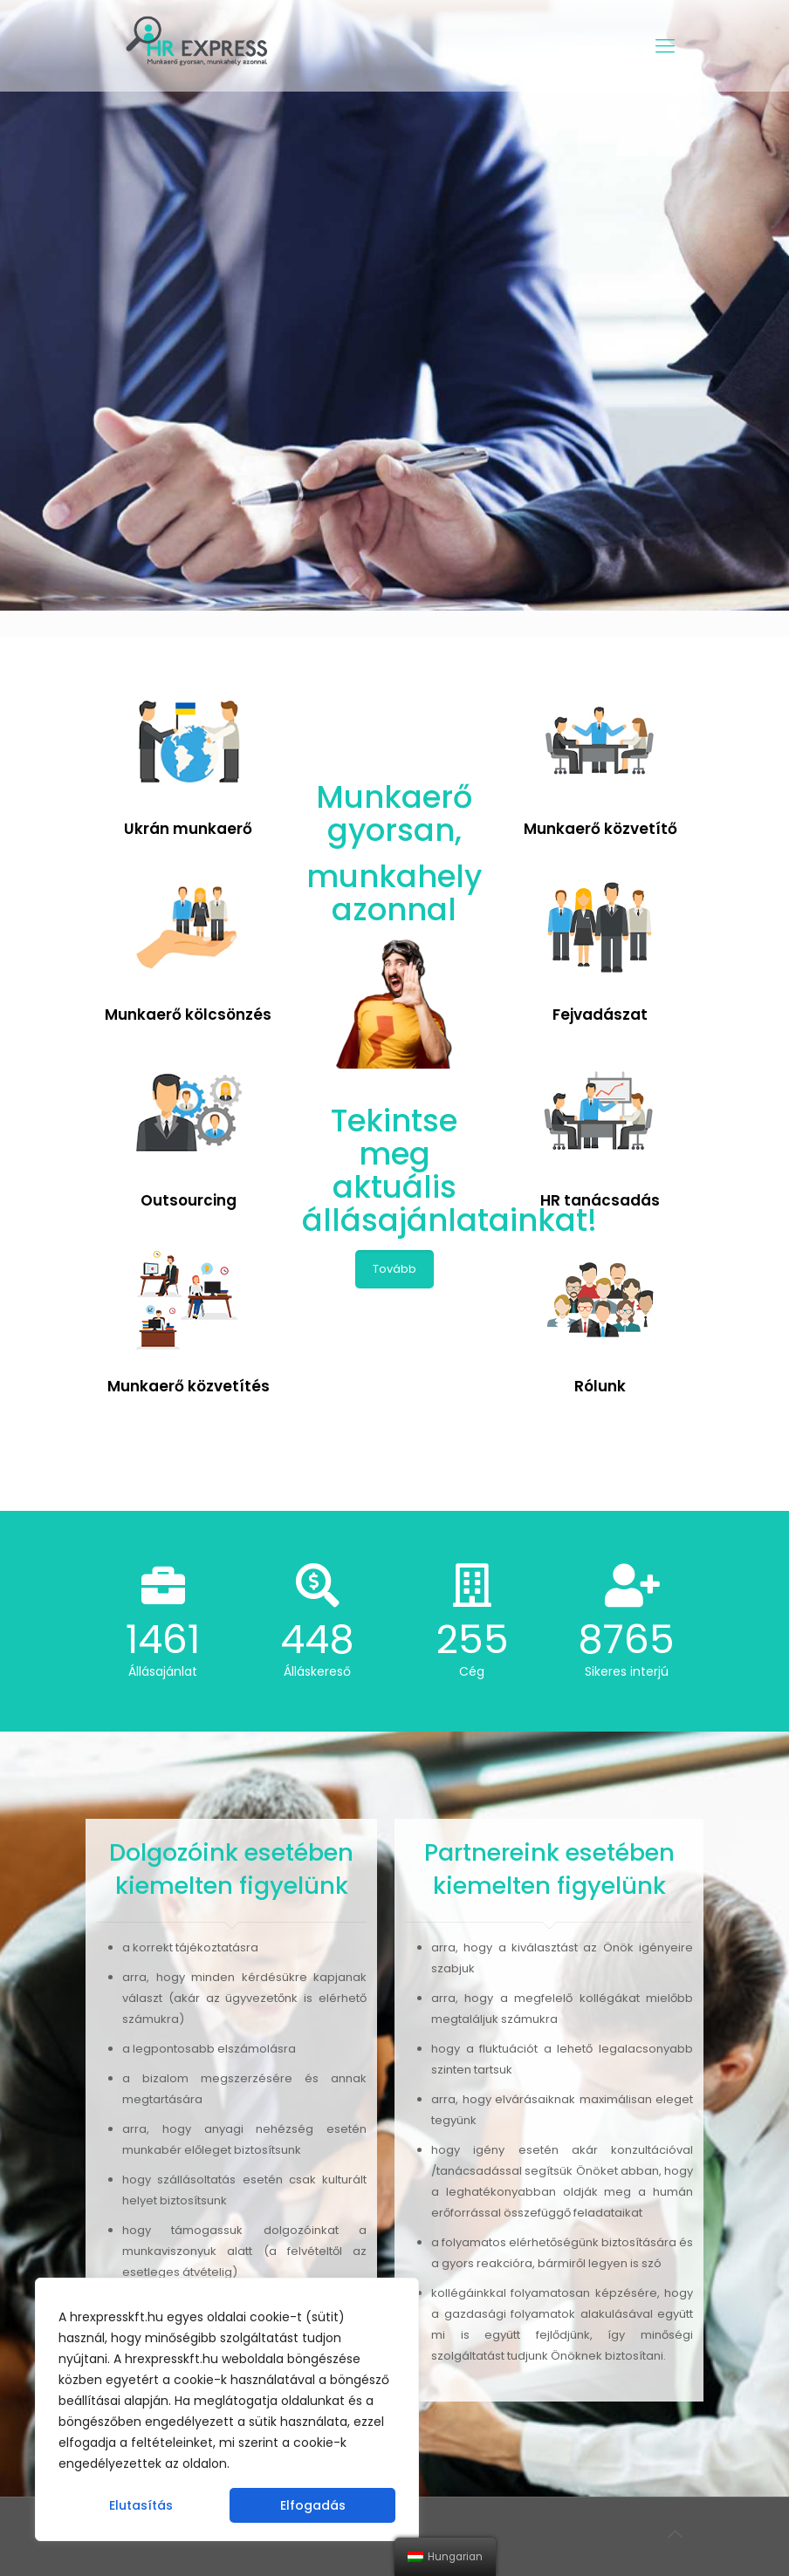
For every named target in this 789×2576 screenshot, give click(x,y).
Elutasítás (141, 2505)
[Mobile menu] (665, 46)
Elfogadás (313, 2505)
